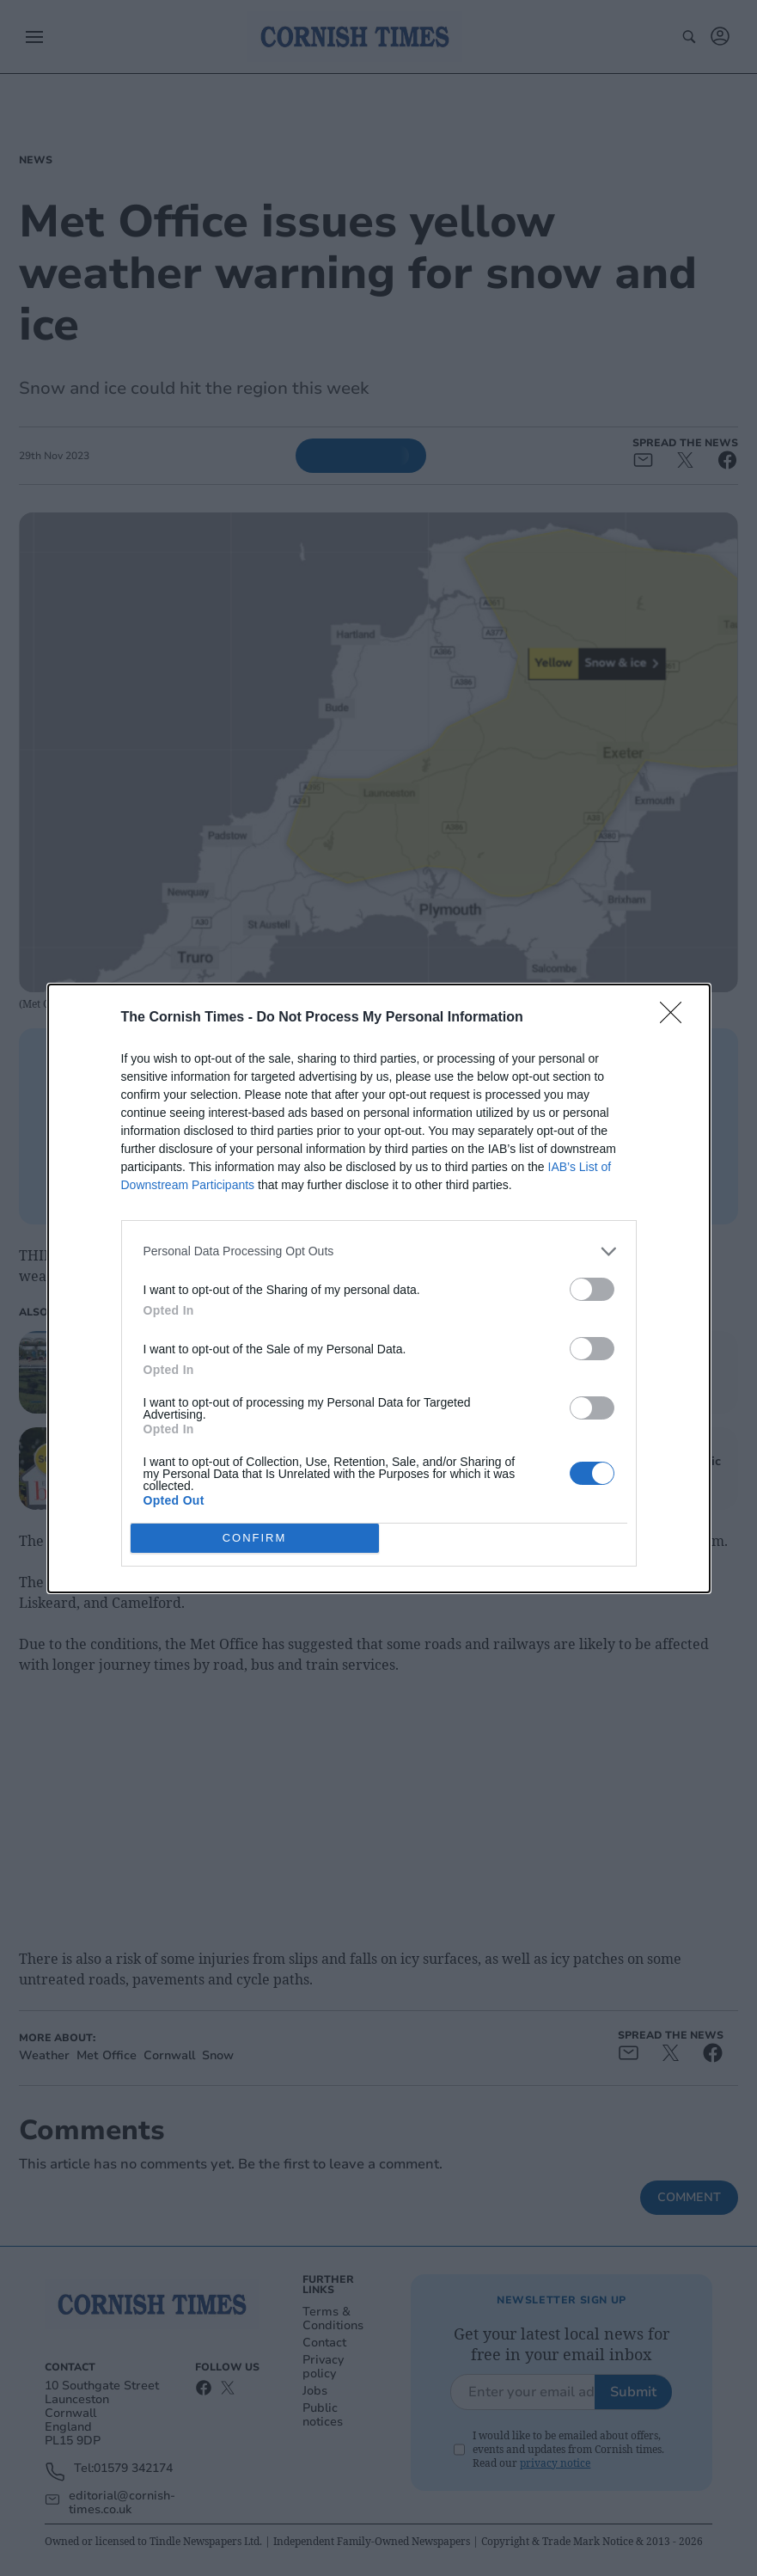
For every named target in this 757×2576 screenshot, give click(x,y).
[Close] (676, 1017)
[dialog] (379, 1288)
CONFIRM (255, 1536)
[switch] (592, 1288)
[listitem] (378, 1251)
